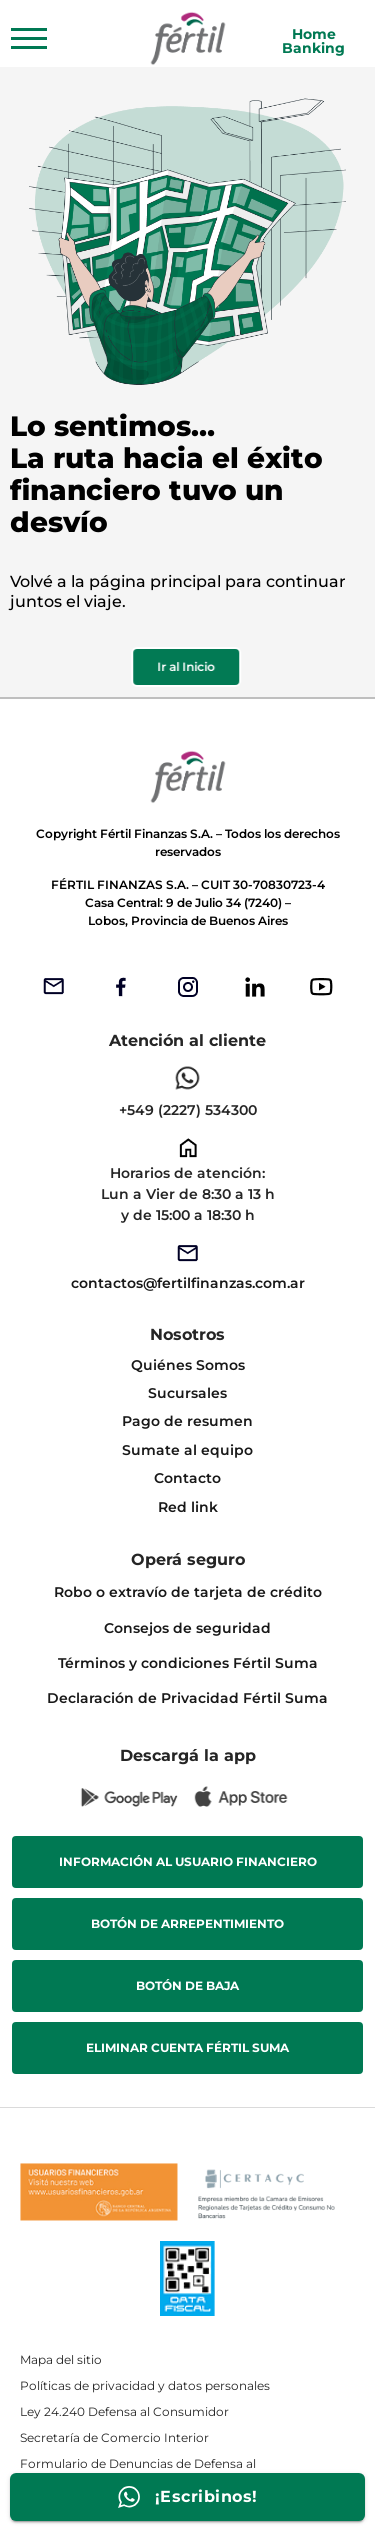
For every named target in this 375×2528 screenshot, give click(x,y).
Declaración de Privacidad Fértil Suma (187, 1698)
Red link (188, 1507)
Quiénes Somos (188, 1365)
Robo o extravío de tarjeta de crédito (188, 1592)
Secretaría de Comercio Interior (114, 2437)
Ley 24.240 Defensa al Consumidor (124, 2411)
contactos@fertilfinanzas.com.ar (188, 1283)
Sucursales (187, 1393)
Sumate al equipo (187, 1450)
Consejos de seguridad (187, 1628)
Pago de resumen (187, 1421)
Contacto (187, 1478)
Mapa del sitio (61, 2359)
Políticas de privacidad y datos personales (145, 2385)
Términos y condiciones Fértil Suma (188, 1663)
